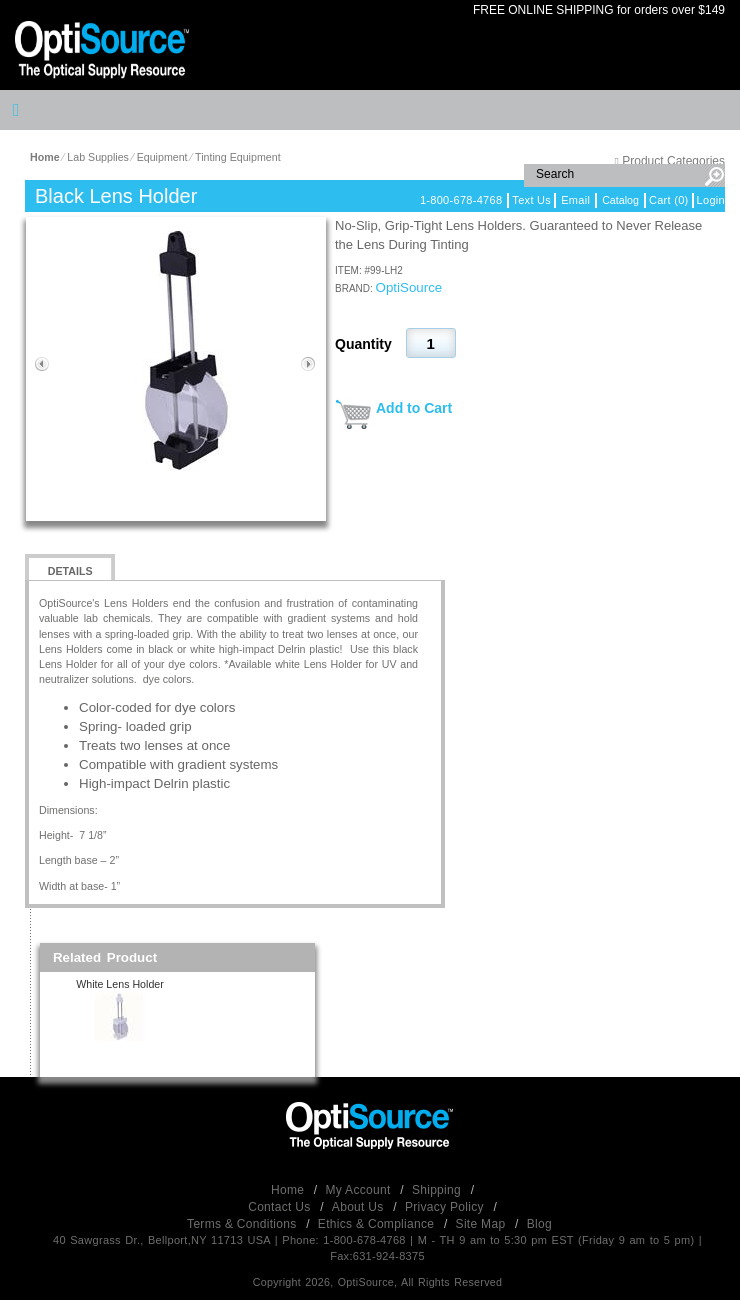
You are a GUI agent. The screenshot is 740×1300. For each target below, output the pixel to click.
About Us (359, 1207)
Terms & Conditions (243, 1224)
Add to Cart (414, 408)
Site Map (482, 1224)
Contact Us (281, 1207)
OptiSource (409, 287)
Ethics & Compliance (378, 1224)
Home (289, 1190)
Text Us (531, 200)
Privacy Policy (446, 1207)
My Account (360, 1190)
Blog (539, 1224)
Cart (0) (669, 200)
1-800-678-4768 (461, 200)
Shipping (438, 1190)
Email (575, 200)
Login (711, 200)
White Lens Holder (120, 984)
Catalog (620, 200)
